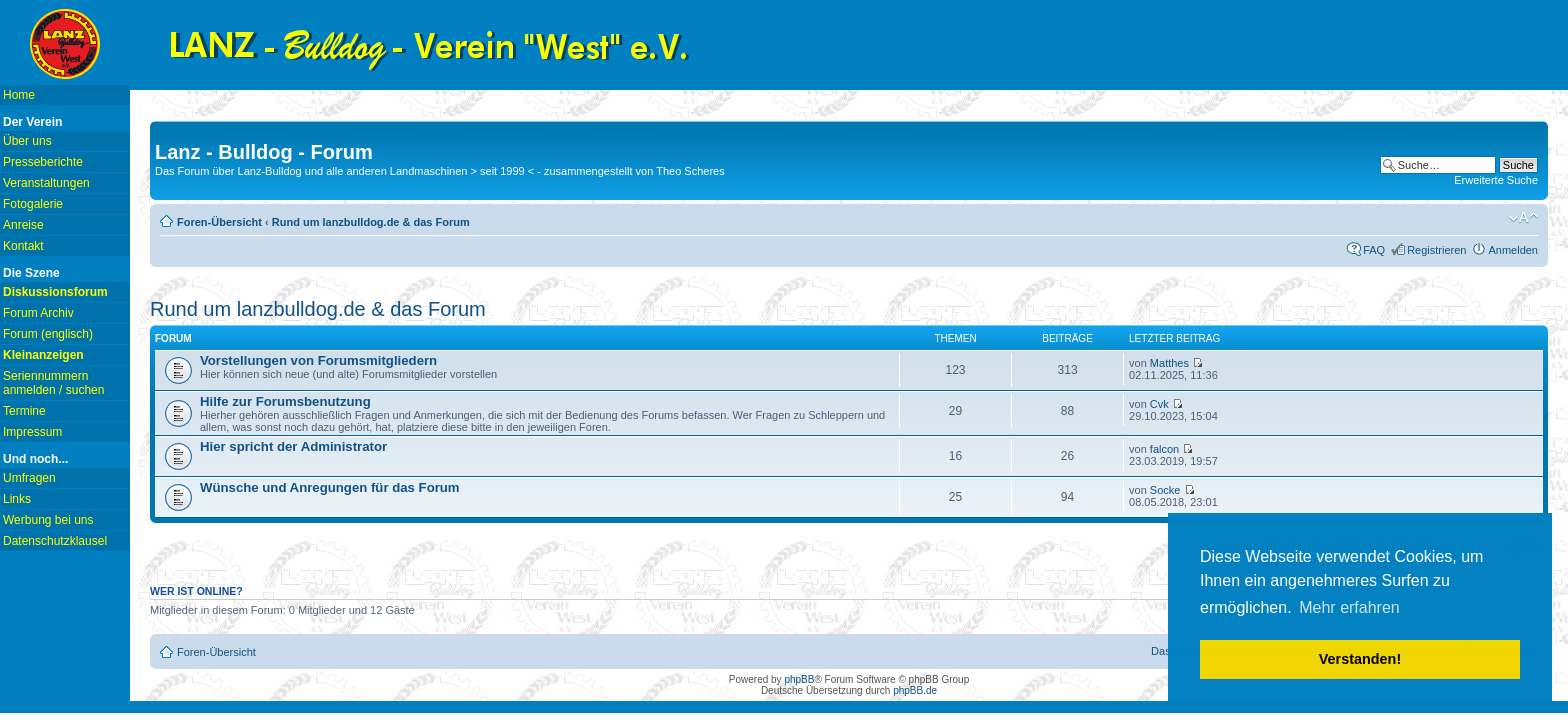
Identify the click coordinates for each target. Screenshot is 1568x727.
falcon (1164, 449)
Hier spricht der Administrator (293, 446)
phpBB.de (915, 690)
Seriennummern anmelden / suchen (53, 383)
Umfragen (29, 478)
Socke (1165, 490)
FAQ (1374, 250)
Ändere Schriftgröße (1523, 218)
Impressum (32, 432)
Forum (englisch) (48, 334)
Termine (24, 411)
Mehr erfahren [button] (1349, 607)
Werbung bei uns (48, 520)
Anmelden (1513, 250)
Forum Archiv (38, 313)
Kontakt (23, 246)
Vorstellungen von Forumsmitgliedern (318, 360)
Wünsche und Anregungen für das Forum (330, 487)
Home (19, 95)
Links (17, 499)
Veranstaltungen (46, 183)
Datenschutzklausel (55, 541)
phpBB (799, 679)
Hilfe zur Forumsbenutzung (285, 401)
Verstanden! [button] (1360, 659)
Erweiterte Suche (1496, 180)
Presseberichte (43, 162)
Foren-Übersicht (219, 222)
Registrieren (1436, 250)
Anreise (23, 225)
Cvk (1159, 404)
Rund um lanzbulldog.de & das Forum (371, 222)
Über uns (27, 141)
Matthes (1169, 363)
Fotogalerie (33, 204)
